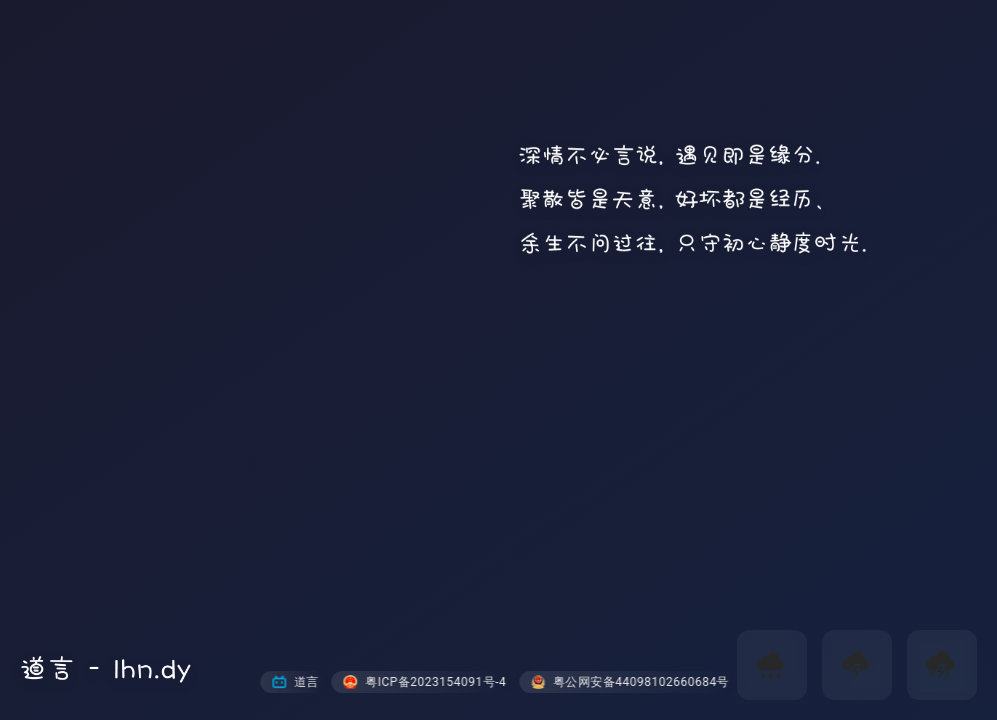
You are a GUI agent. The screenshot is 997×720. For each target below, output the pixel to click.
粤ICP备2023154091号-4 (424, 682)
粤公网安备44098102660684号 (630, 682)
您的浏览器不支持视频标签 (498, 360)
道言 (295, 682)
